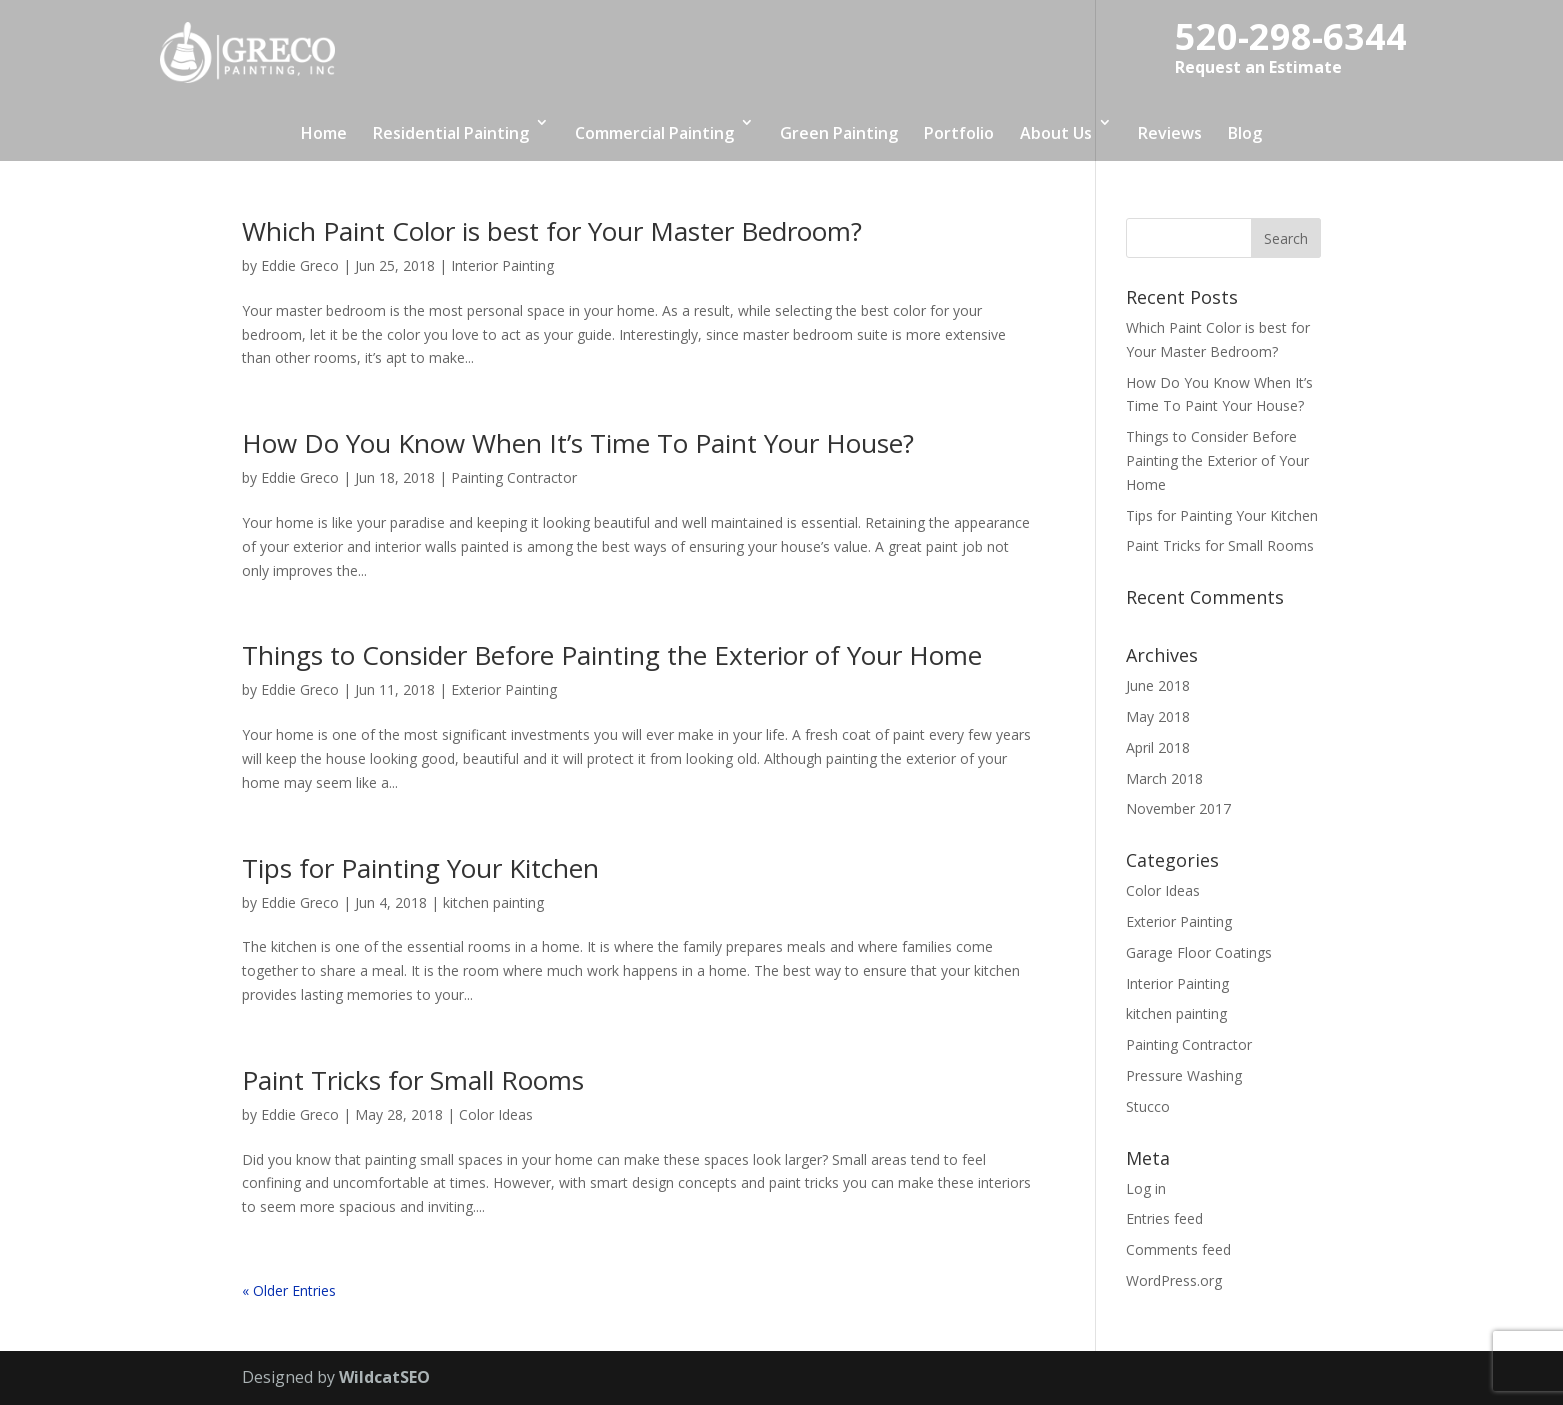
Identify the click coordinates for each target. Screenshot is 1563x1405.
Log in (1146, 1188)
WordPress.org (1174, 1280)
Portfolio (959, 133)
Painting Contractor (514, 477)
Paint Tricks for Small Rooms (413, 1080)
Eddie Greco (300, 265)
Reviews (1170, 133)
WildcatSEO (384, 1377)
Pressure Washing (1184, 1075)
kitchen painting (493, 902)
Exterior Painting (504, 689)
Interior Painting (502, 265)
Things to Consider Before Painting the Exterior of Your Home (612, 655)
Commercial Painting (654, 133)
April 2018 (1158, 747)
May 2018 (1158, 716)
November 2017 (1178, 808)
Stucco (1148, 1106)
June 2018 (1158, 685)
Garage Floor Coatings (1199, 952)
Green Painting (839, 133)
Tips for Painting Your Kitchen (420, 868)
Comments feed (1178, 1249)
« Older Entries (289, 1290)
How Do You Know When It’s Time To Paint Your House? (578, 443)
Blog (1245, 133)
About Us (1056, 133)
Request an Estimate (1258, 67)
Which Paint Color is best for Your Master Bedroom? (552, 231)
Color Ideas (496, 1114)
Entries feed (1164, 1218)
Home (324, 133)
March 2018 (1164, 778)
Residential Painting (451, 133)
